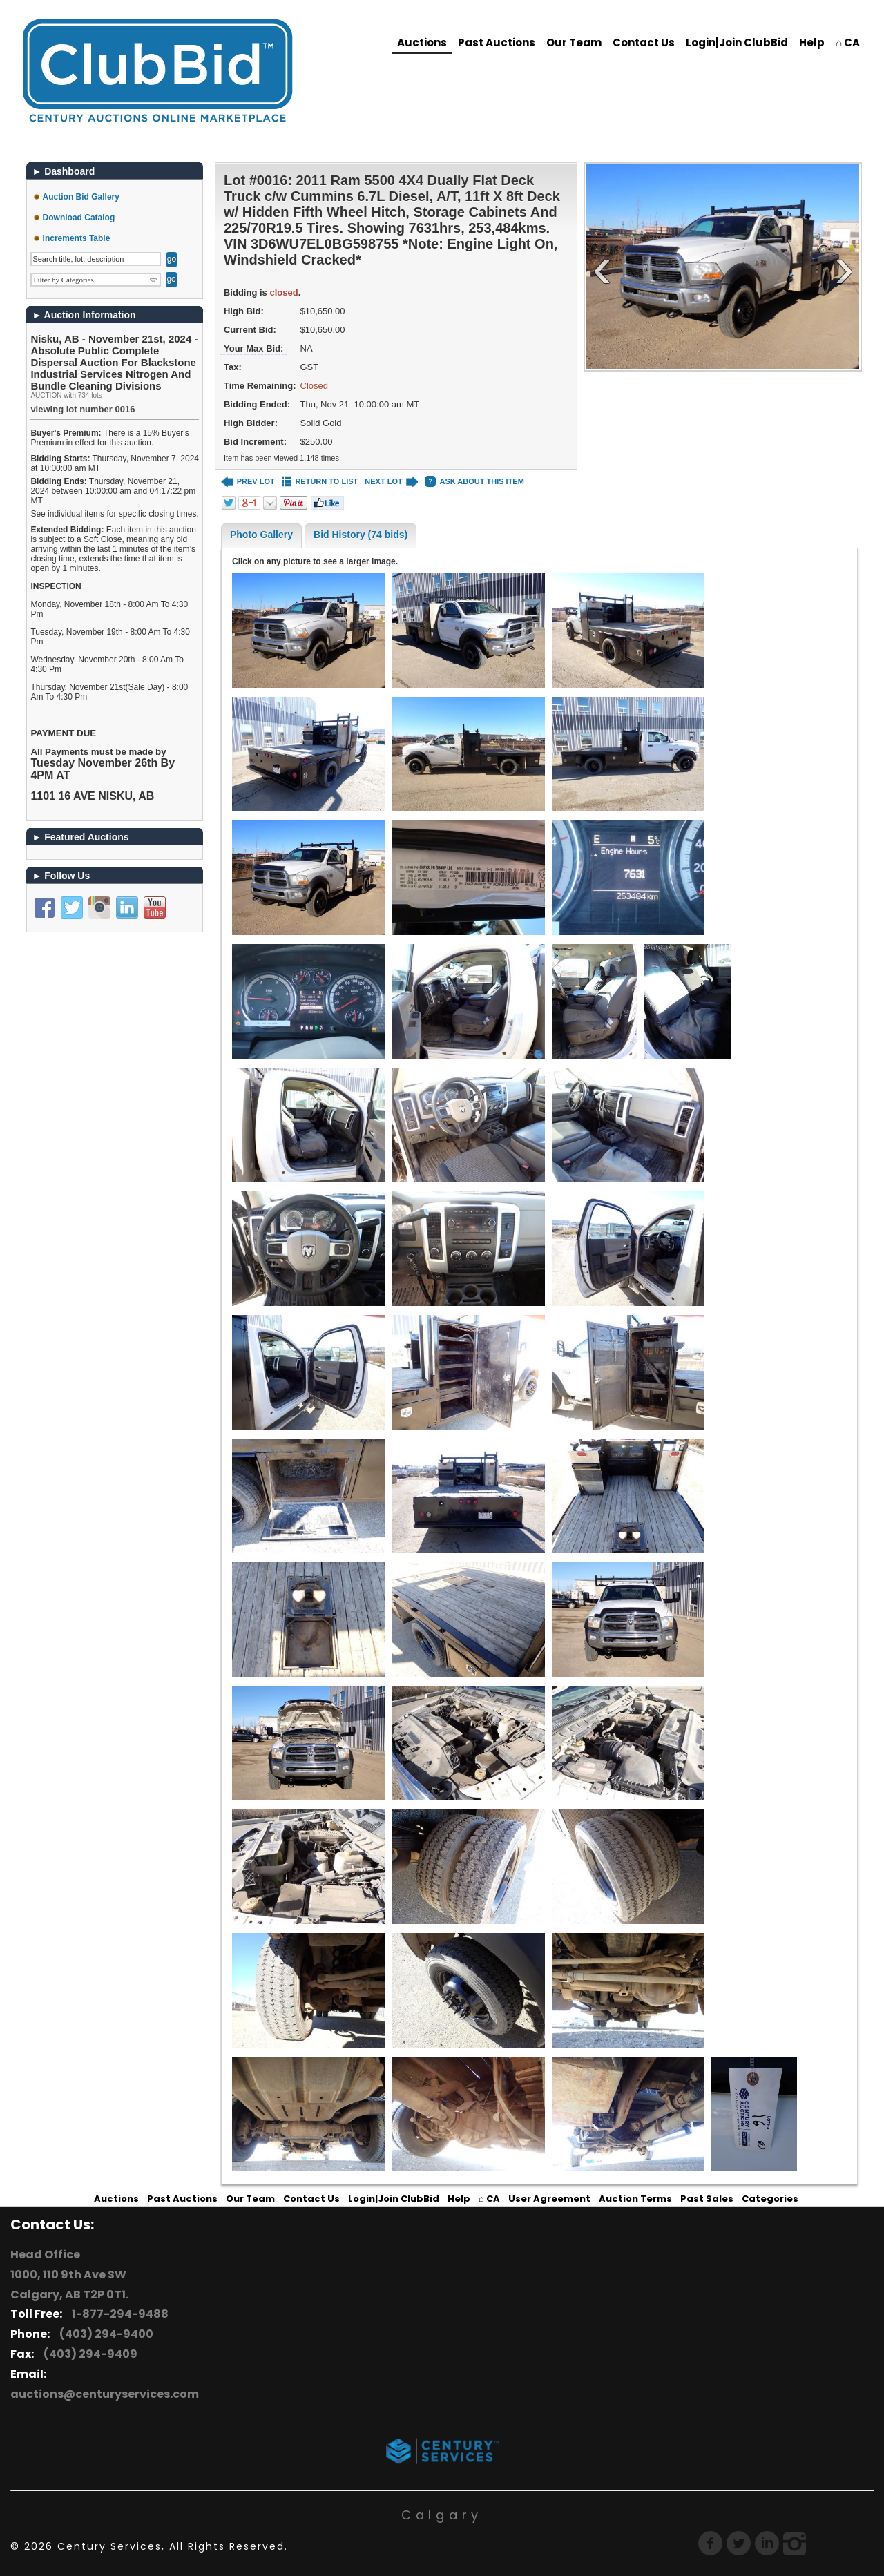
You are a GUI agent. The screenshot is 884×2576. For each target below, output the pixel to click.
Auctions (422, 42)
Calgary (442, 2515)
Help (812, 42)
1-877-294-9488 (118, 2314)
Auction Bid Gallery (81, 197)
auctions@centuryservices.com (104, 2394)
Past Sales (706, 2198)
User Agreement (549, 2198)
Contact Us (644, 42)
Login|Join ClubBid (737, 42)
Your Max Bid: (253, 348)
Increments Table (76, 238)
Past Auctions (496, 42)
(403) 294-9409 (88, 2354)
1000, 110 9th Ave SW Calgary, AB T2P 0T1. (69, 2285)
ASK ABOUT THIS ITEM (474, 482)
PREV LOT (248, 482)
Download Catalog (79, 217)
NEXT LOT (391, 482)
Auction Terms (635, 2198)
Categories (770, 2198)
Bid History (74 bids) (360, 534)
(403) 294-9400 (104, 2334)
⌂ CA (848, 42)
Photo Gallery (261, 534)
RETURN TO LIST (320, 482)
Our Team (574, 42)
